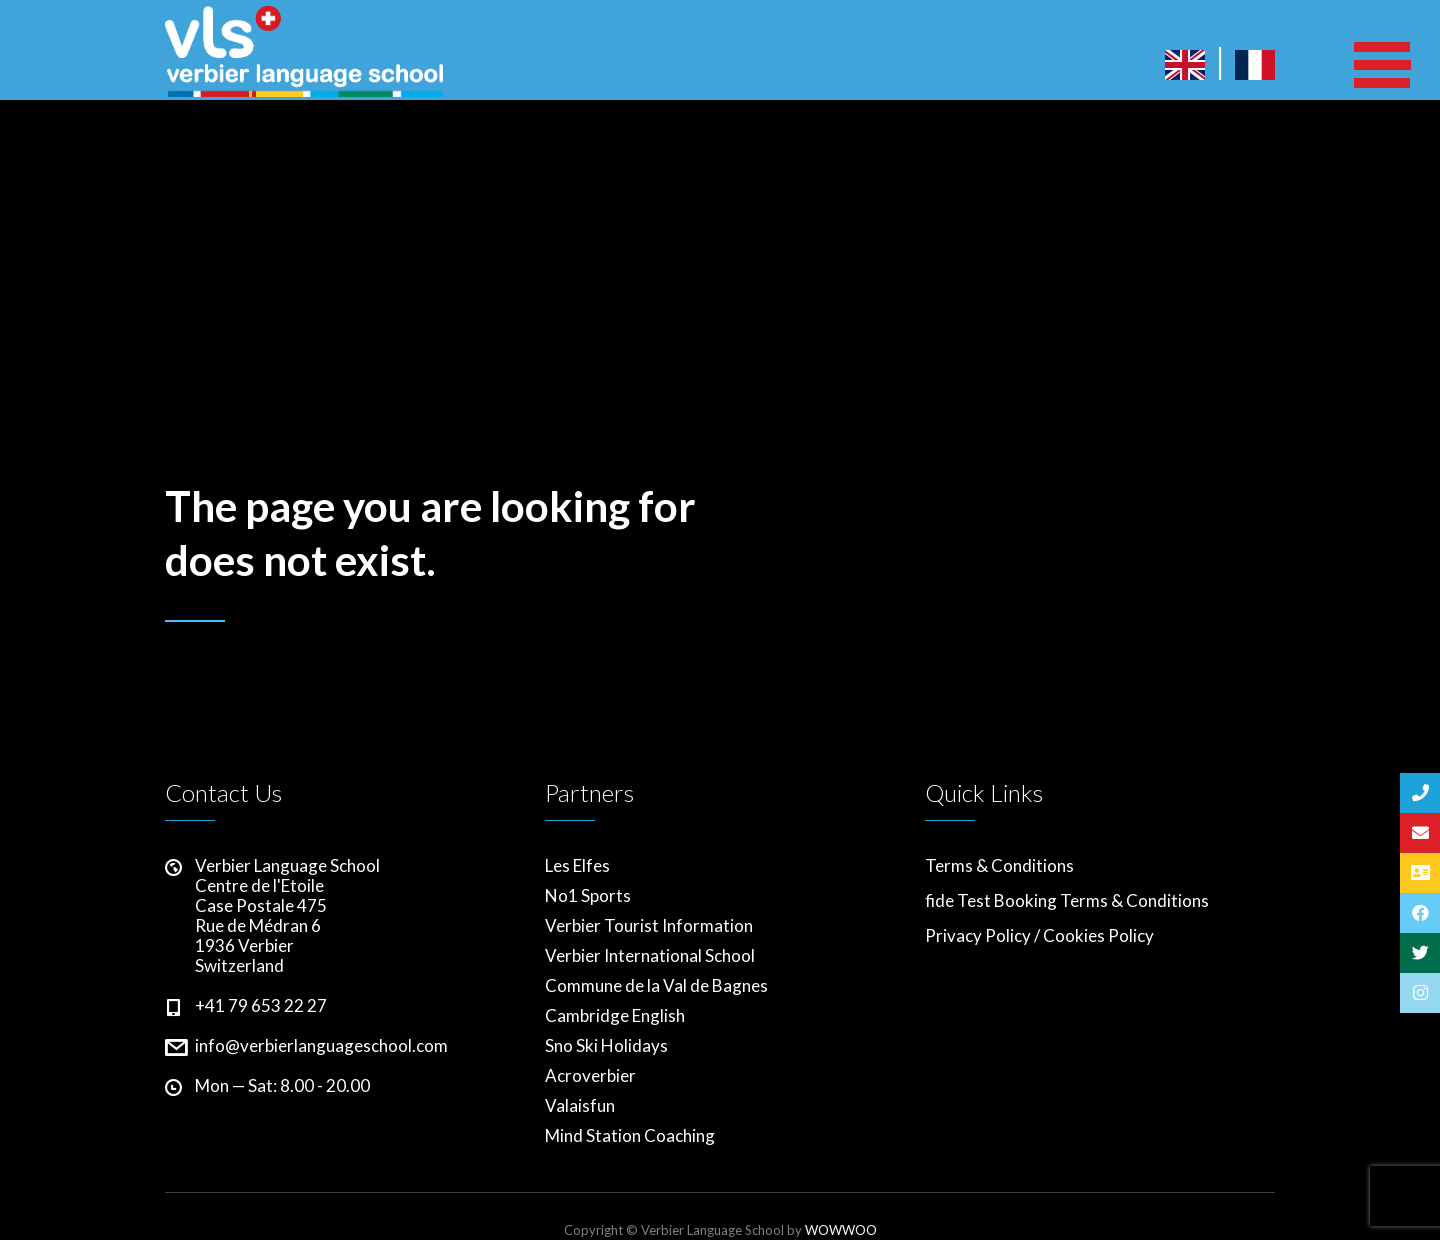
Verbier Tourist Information (649, 926)
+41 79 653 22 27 (261, 1005)
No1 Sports (588, 896)
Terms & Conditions (999, 866)
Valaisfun (580, 1106)
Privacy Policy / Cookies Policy (1039, 936)
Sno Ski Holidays (606, 1046)
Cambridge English (615, 1016)
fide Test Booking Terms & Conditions (1067, 901)
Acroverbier (590, 1076)
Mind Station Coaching (630, 1136)
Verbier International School (650, 956)
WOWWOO (841, 1230)
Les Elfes (577, 866)
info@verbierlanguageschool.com (321, 1045)
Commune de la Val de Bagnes (656, 986)
